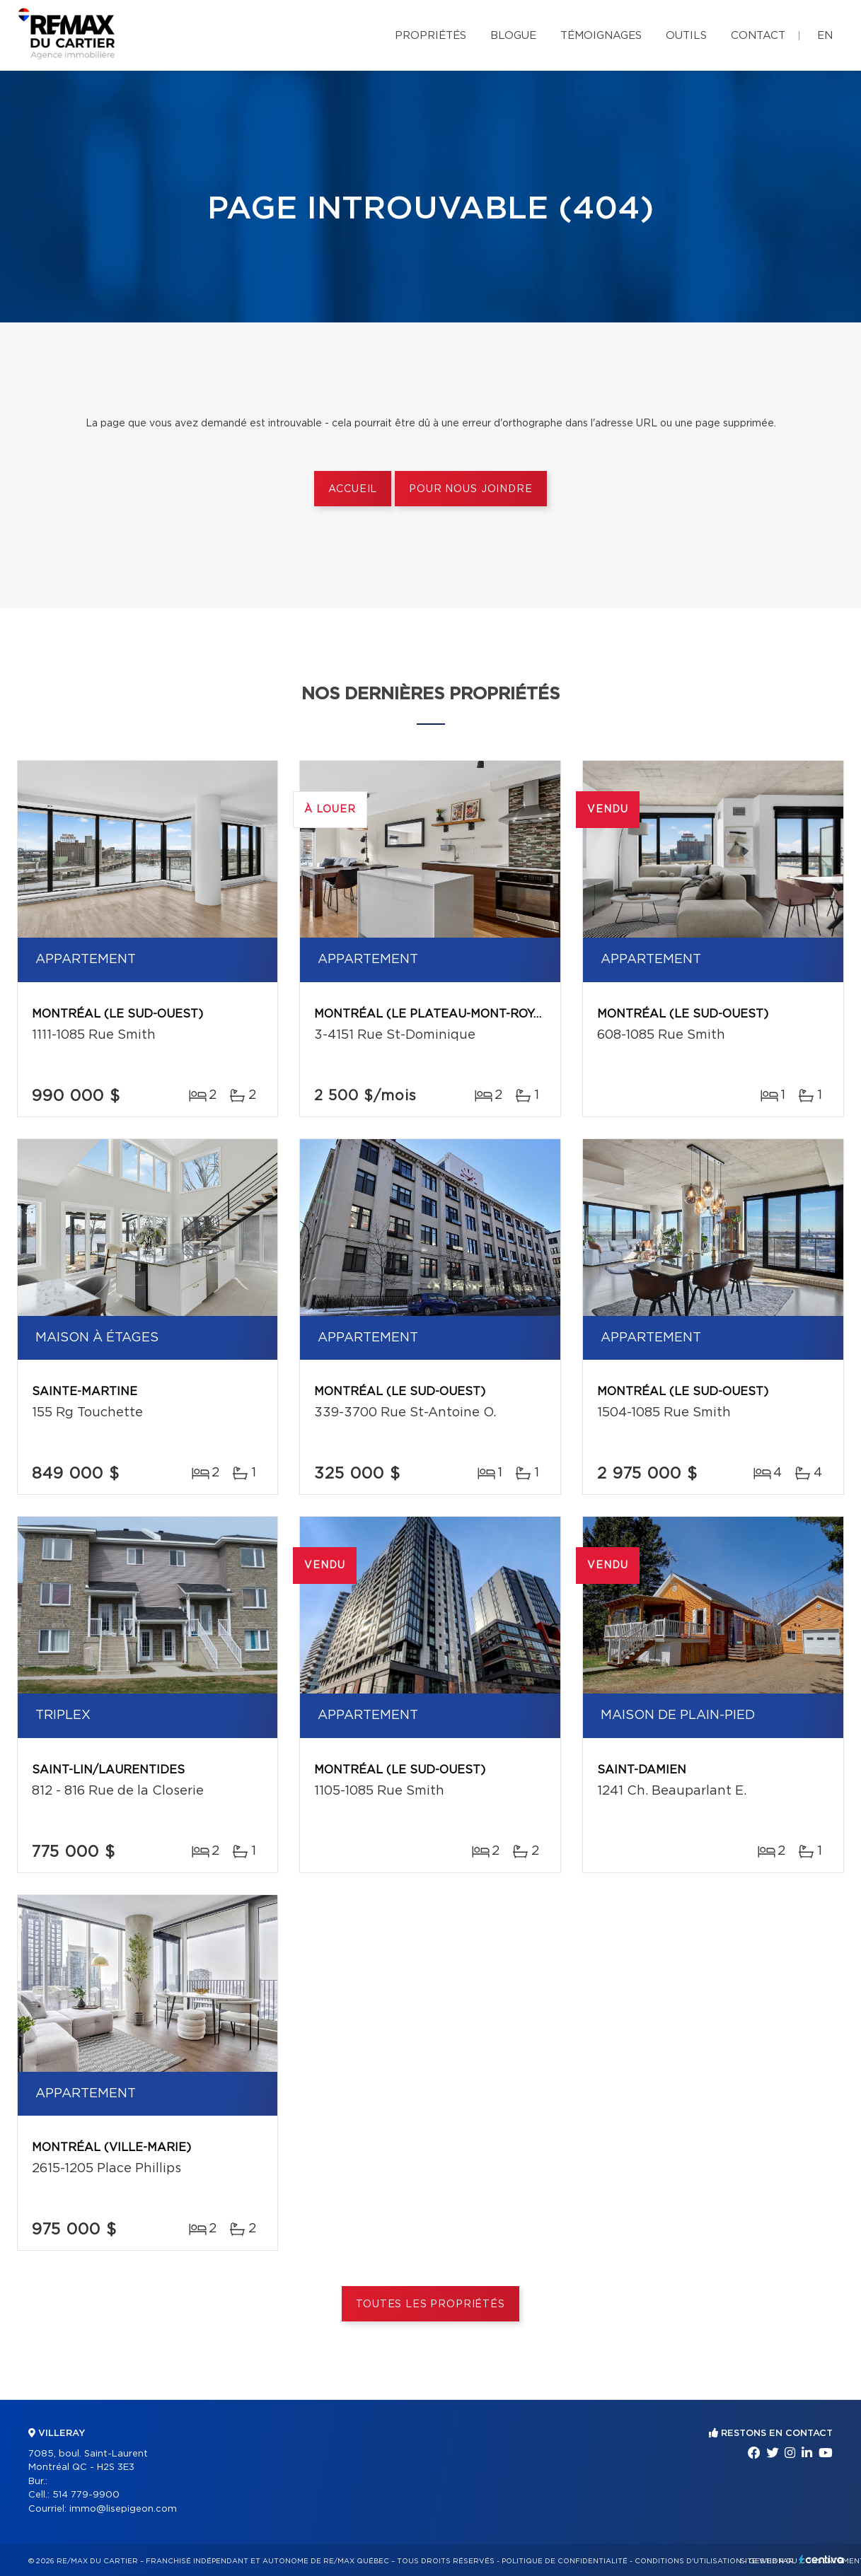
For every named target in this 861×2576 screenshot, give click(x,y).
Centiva (821, 2559)
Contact (758, 35)
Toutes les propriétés (430, 2304)
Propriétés (430, 35)
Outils (686, 35)
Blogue (513, 35)
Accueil (352, 489)
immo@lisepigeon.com (123, 2509)
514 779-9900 (86, 2495)
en (825, 35)
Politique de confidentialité (565, 2561)
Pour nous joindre (470, 489)
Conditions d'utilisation (688, 2561)
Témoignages (601, 35)
